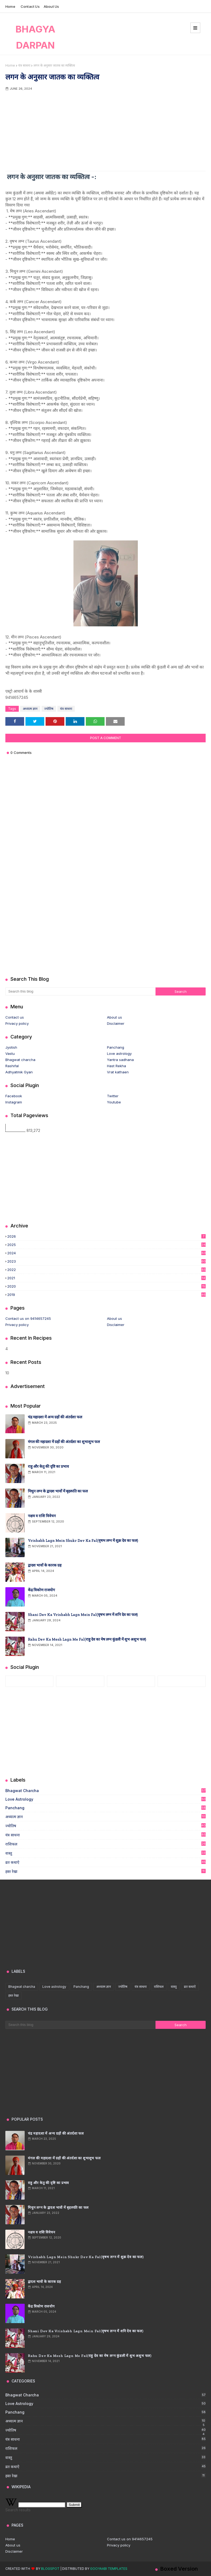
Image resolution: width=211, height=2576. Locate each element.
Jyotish (11, 1047)
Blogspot (50, 2569)
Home (10, 6)
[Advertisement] (105, 130)
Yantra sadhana (120, 1060)
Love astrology (119, 1053)
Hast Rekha (116, 1066)
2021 (106, 1278)
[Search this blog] (80, 991)
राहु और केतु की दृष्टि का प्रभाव (48, 1466)
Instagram (13, 1102)
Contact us (30, 6)
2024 (106, 1253)
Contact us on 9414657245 (28, 1318)
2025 (106, 1244)
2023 (106, 1261)
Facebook (13, 1096)
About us (51, 6)
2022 (106, 1269)
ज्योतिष (48, 709)
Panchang (115, 1047)
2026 (106, 1236)
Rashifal (12, 1066)
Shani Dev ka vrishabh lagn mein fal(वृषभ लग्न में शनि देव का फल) (83, 1614)
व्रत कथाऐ (105, 1862)
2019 (106, 1294)
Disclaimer (115, 1023)
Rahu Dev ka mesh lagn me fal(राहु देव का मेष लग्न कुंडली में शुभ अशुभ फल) (87, 1639)
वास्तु (105, 1853)
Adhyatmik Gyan (19, 1072)
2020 (106, 1286)
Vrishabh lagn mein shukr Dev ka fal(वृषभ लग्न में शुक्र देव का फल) (83, 1540)
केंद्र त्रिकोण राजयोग (41, 1590)
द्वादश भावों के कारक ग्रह (44, 1565)
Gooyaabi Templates (108, 2569)
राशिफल (105, 1843)
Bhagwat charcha (20, 1060)
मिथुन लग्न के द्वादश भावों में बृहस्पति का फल (58, 1491)
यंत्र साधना (24, 65)
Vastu (10, 1053)
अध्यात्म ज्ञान (30, 709)
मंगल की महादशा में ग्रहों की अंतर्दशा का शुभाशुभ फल (64, 1442)
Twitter (113, 1096)
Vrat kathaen (118, 1072)
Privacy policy (17, 1023)
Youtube (114, 1102)
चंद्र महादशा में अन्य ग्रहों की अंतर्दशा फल (55, 1417)
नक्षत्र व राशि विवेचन (42, 1516)
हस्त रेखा (105, 1871)
